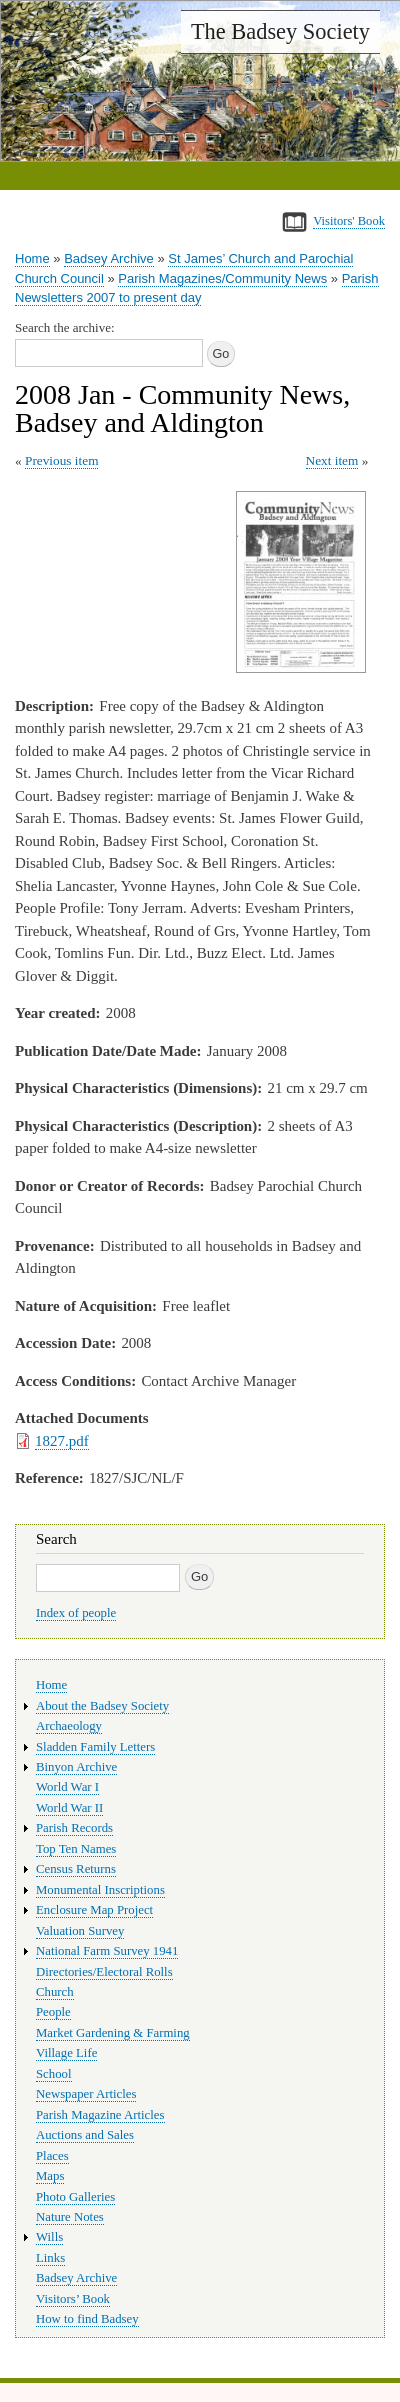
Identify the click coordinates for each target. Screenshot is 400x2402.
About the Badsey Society (102, 1706)
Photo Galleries (75, 2197)
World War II (69, 1808)
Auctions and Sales (85, 2135)
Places (52, 2156)
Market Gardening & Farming (113, 2033)
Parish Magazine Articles (100, 2115)
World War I (67, 1787)
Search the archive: (65, 327)
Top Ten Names (76, 1849)
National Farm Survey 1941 (107, 1951)
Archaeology (69, 1726)
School (54, 2074)
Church (55, 1992)
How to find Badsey (87, 2319)
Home (32, 258)
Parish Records (74, 1828)
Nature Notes (70, 2217)
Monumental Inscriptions (100, 1890)
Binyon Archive (76, 1767)
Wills (49, 2237)
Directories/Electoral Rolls (104, 1972)
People (53, 2012)
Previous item (62, 460)
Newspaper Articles (86, 2094)
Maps (50, 2176)
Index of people (76, 1613)
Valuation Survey (80, 1931)
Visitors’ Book (73, 2299)
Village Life (66, 2053)
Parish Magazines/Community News (222, 278)
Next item (332, 460)
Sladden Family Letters (95, 1747)
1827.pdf (62, 1441)
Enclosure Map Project (94, 1910)
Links (50, 2258)
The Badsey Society (280, 31)
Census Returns (76, 1869)
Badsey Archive (109, 258)
